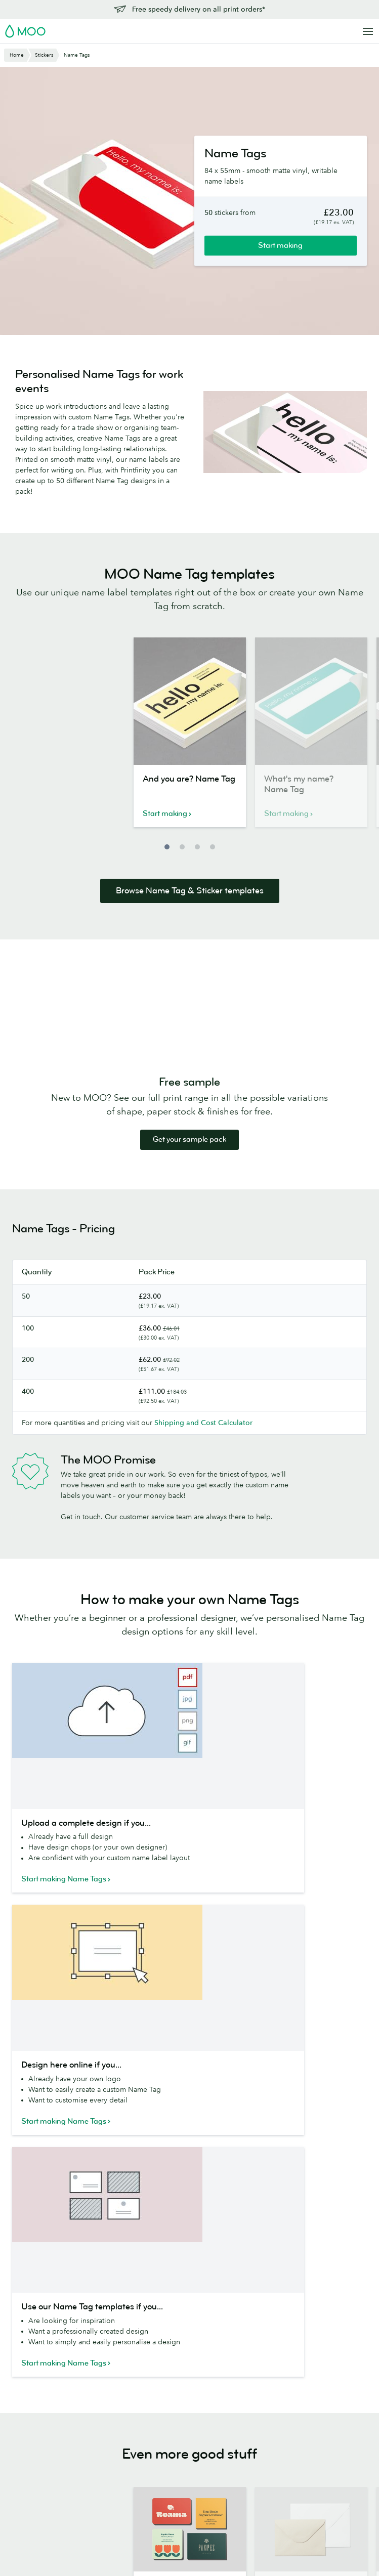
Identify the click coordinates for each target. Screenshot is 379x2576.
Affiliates (317, 2427)
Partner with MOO (259, 2507)
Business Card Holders (108, 2419)
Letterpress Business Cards (37, 2413)
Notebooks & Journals (107, 2442)
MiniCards (29, 2394)
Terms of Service (226, 2179)
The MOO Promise (261, 2479)
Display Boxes (108, 2400)
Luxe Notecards (110, 2372)
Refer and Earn (327, 2441)
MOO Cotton (179, 2386)
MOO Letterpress (186, 2414)
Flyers (22, 2459)
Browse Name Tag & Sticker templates (190, 890)
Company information (272, 2546)
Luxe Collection (183, 2465)
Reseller (244, 2451)
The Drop (246, 2423)
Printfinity (246, 2465)
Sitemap (220, 2546)
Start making (280, 245)
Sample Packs (180, 2428)
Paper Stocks (178, 2344)
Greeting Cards (110, 2358)
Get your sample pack (189, 1139)
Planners (98, 2459)
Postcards (28, 2431)
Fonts (191, 2546)
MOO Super (178, 2372)
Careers (243, 2409)
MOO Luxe (176, 2358)
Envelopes (102, 2386)
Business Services (259, 2437)
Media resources (257, 2358)
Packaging (247, 2493)
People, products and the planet (258, 2377)
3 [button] (197, 846)
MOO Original (181, 2400)
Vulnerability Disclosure (324, 2459)
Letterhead (102, 2344)
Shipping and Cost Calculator (203, 1422)
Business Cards (37, 2358)
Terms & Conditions (101, 2546)
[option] (189, 738)
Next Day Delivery (333, 2384)
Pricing (315, 2371)
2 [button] (182, 846)
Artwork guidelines (334, 2413)
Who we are (250, 2394)
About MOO (251, 2344)
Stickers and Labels (43, 2446)
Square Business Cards (39, 2377)
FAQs (312, 2398)
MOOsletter (120, 2147)
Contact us (321, 2357)
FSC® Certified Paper (182, 2447)
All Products (32, 2344)
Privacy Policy (347, 2170)
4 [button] (212, 846)
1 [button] (167, 846)
